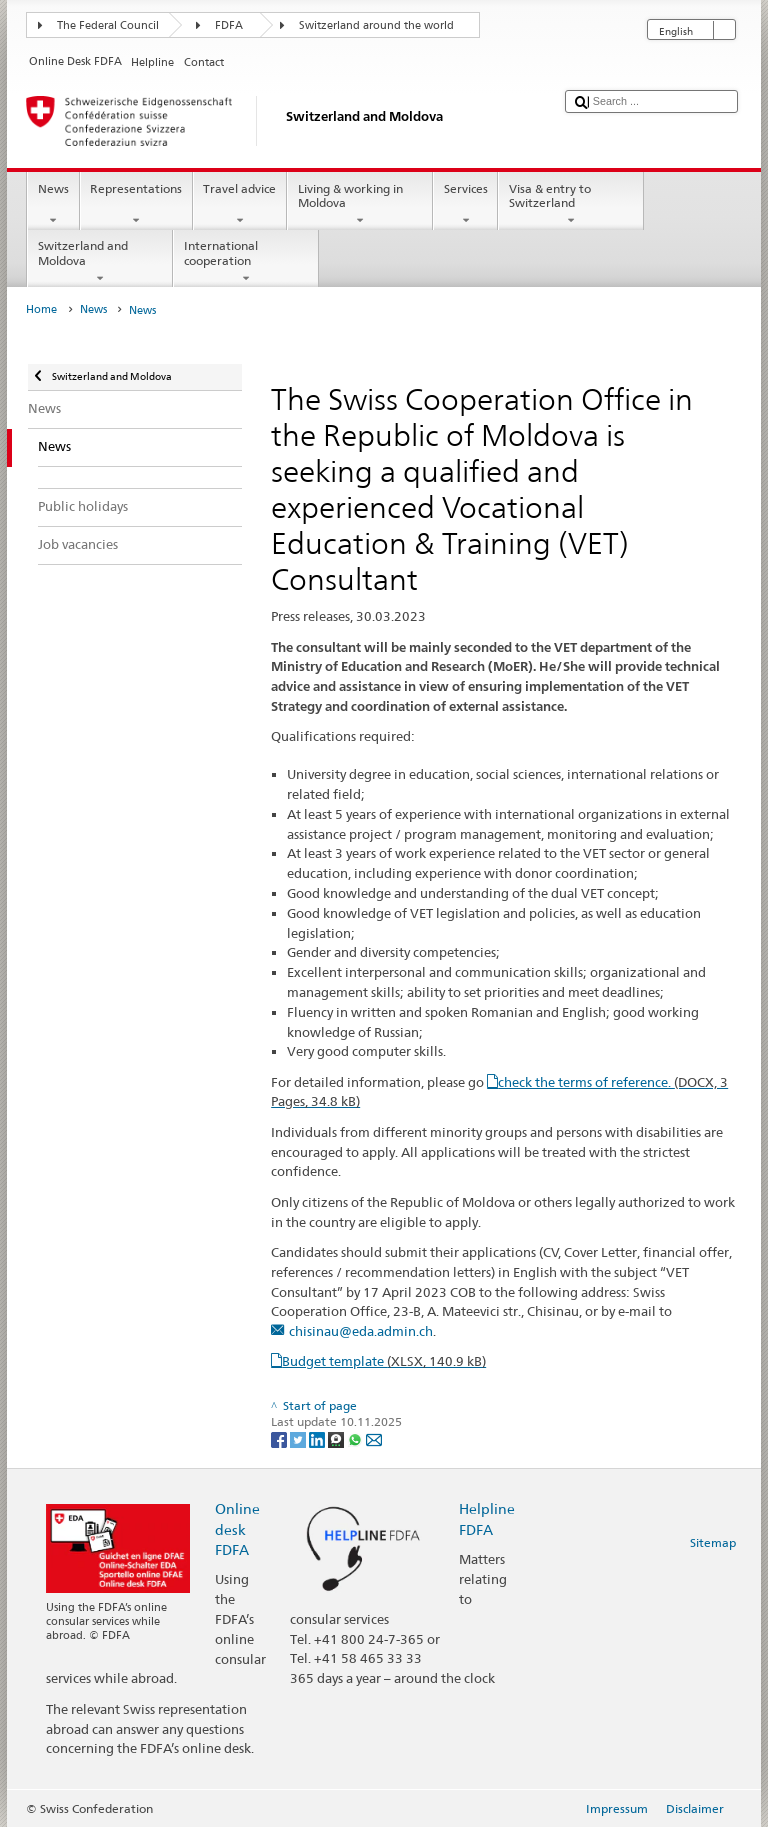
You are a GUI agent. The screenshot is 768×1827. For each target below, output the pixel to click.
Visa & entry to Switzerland (571, 205)
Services (465, 205)
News (53, 205)
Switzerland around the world (376, 25)
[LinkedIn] (318, 1438)
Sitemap (713, 1542)
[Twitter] (299, 1438)
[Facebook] (280, 1438)
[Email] (374, 1438)
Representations (136, 205)
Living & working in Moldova (360, 205)
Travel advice (240, 205)
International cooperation (246, 262)
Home (41, 309)
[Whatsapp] (356, 1438)
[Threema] (337, 1438)
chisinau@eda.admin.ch (361, 1331)
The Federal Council (108, 25)
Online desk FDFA (237, 1528)
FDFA (229, 25)
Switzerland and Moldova (100, 262)
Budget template (384, 1361)
